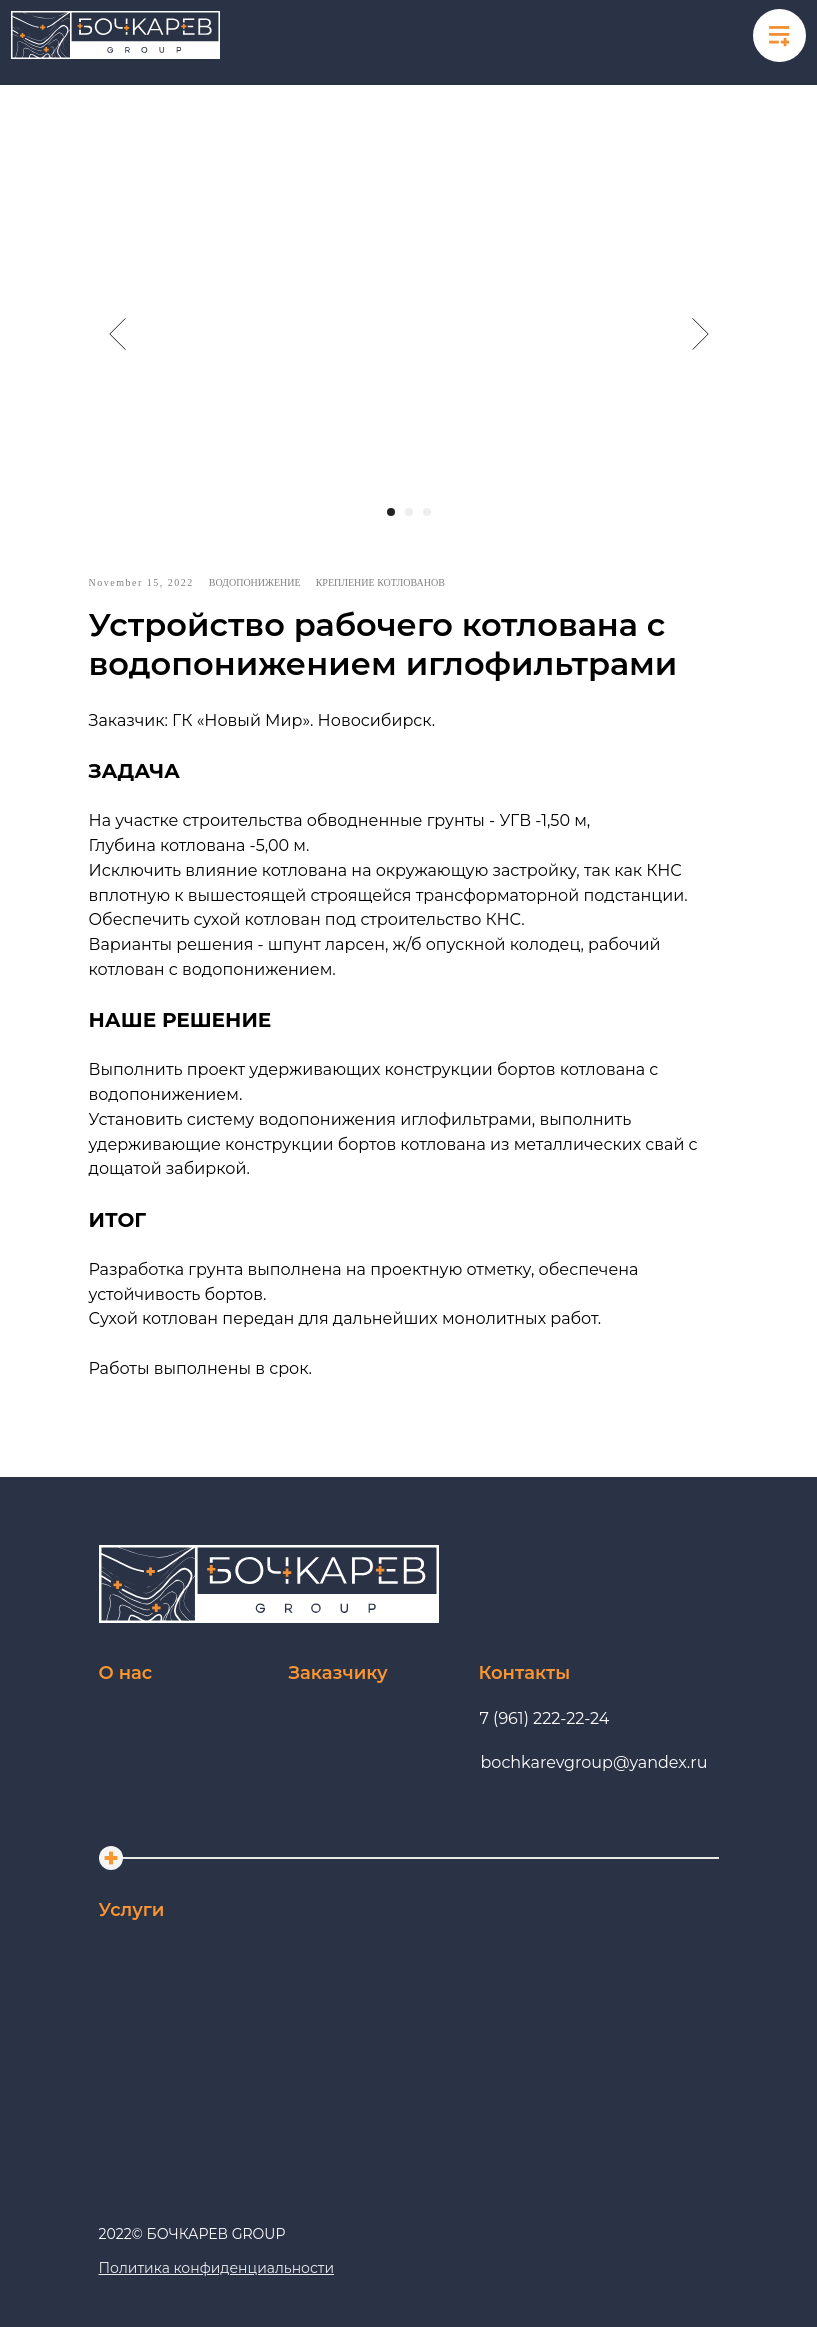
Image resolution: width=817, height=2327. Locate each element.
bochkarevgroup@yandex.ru (594, 1762)
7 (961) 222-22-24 (545, 1718)
